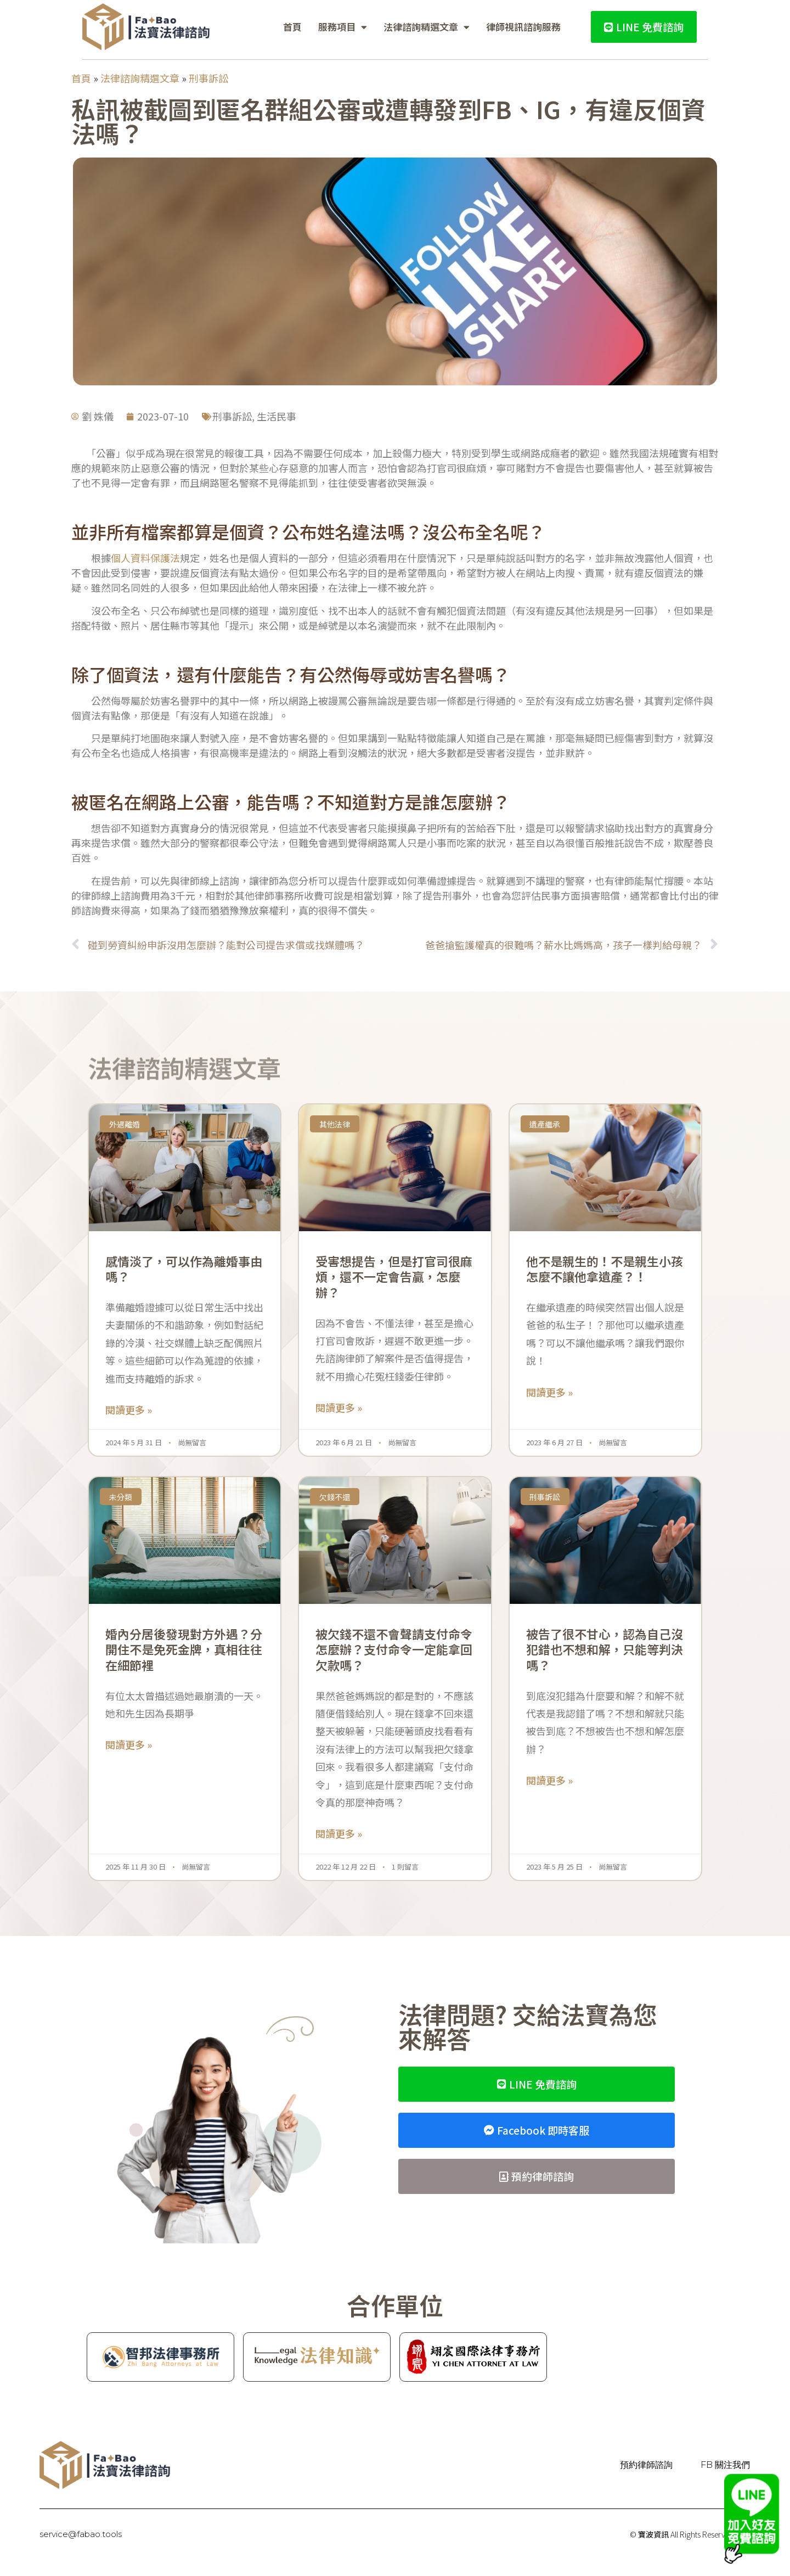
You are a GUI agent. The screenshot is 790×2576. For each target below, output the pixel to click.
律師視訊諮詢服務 (523, 26)
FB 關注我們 (725, 2465)
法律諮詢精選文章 (426, 27)
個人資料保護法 (145, 558)
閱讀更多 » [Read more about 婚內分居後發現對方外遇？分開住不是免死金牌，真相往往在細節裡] (128, 1744)
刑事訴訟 (208, 78)
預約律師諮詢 (646, 2465)
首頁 (292, 26)
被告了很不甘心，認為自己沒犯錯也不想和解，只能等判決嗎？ (604, 1649)
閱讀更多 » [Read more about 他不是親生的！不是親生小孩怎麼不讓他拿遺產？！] (549, 1392)
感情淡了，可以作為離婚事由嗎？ (183, 1269)
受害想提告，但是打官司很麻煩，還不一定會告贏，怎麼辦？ (393, 1276)
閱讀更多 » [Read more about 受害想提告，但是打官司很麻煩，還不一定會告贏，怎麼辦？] (338, 1407)
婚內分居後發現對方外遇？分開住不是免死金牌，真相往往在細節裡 (183, 1649)
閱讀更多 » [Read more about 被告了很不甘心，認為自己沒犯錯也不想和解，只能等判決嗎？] (549, 1780)
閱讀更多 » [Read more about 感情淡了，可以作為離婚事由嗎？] (128, 1409)
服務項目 (342, 27)
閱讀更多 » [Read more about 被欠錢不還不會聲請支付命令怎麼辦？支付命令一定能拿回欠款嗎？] (338, 1833)
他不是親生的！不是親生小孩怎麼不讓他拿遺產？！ (604, 1269)
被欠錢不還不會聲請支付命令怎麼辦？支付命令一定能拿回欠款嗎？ (393, 1649)
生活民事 (276, 416)
